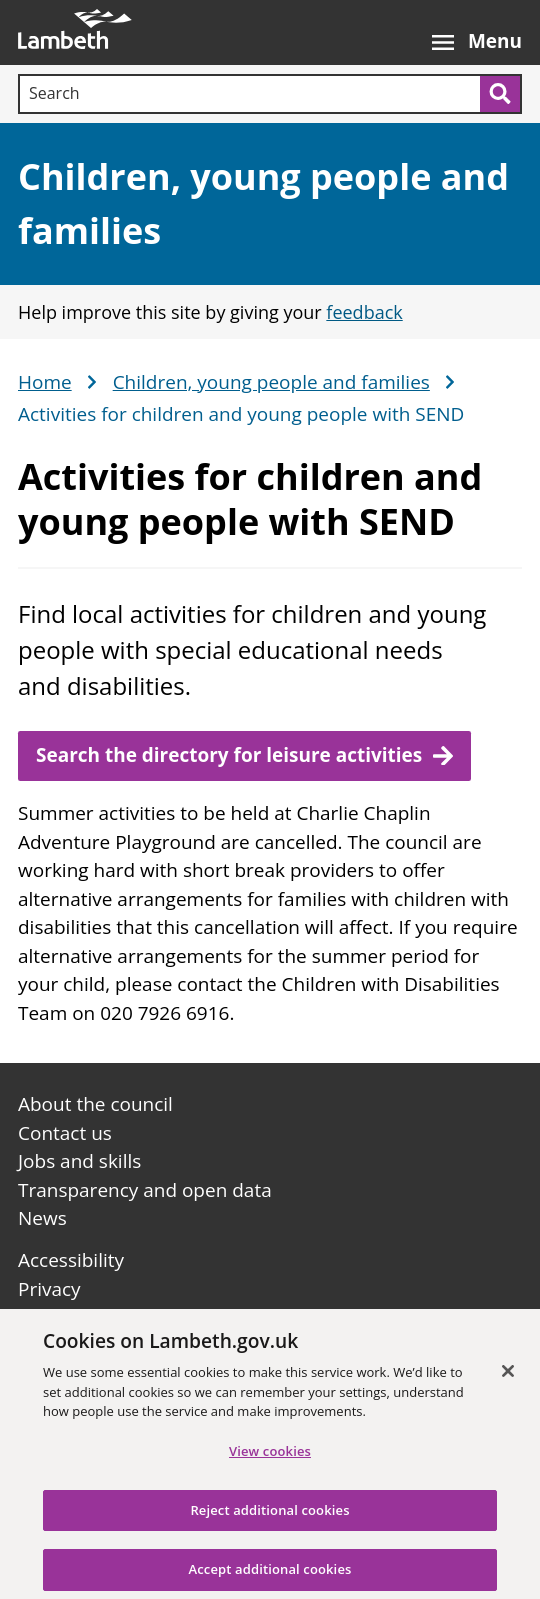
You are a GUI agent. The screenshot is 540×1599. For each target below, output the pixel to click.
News (42, 1218)
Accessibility (71, 1260)
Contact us (65, 1133)
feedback (364, 312)
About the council (95, 1104)
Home (45, 383)
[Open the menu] (477, 32)
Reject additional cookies (269, 1518)
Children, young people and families (271, 383)
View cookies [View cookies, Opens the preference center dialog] (270, 1459)
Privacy (49, 1289)
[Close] (508, 1379)
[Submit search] (501, 94)
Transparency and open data (145, 1190)
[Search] (249, 94)
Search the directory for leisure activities (229, 755)
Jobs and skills (79, 1161)
